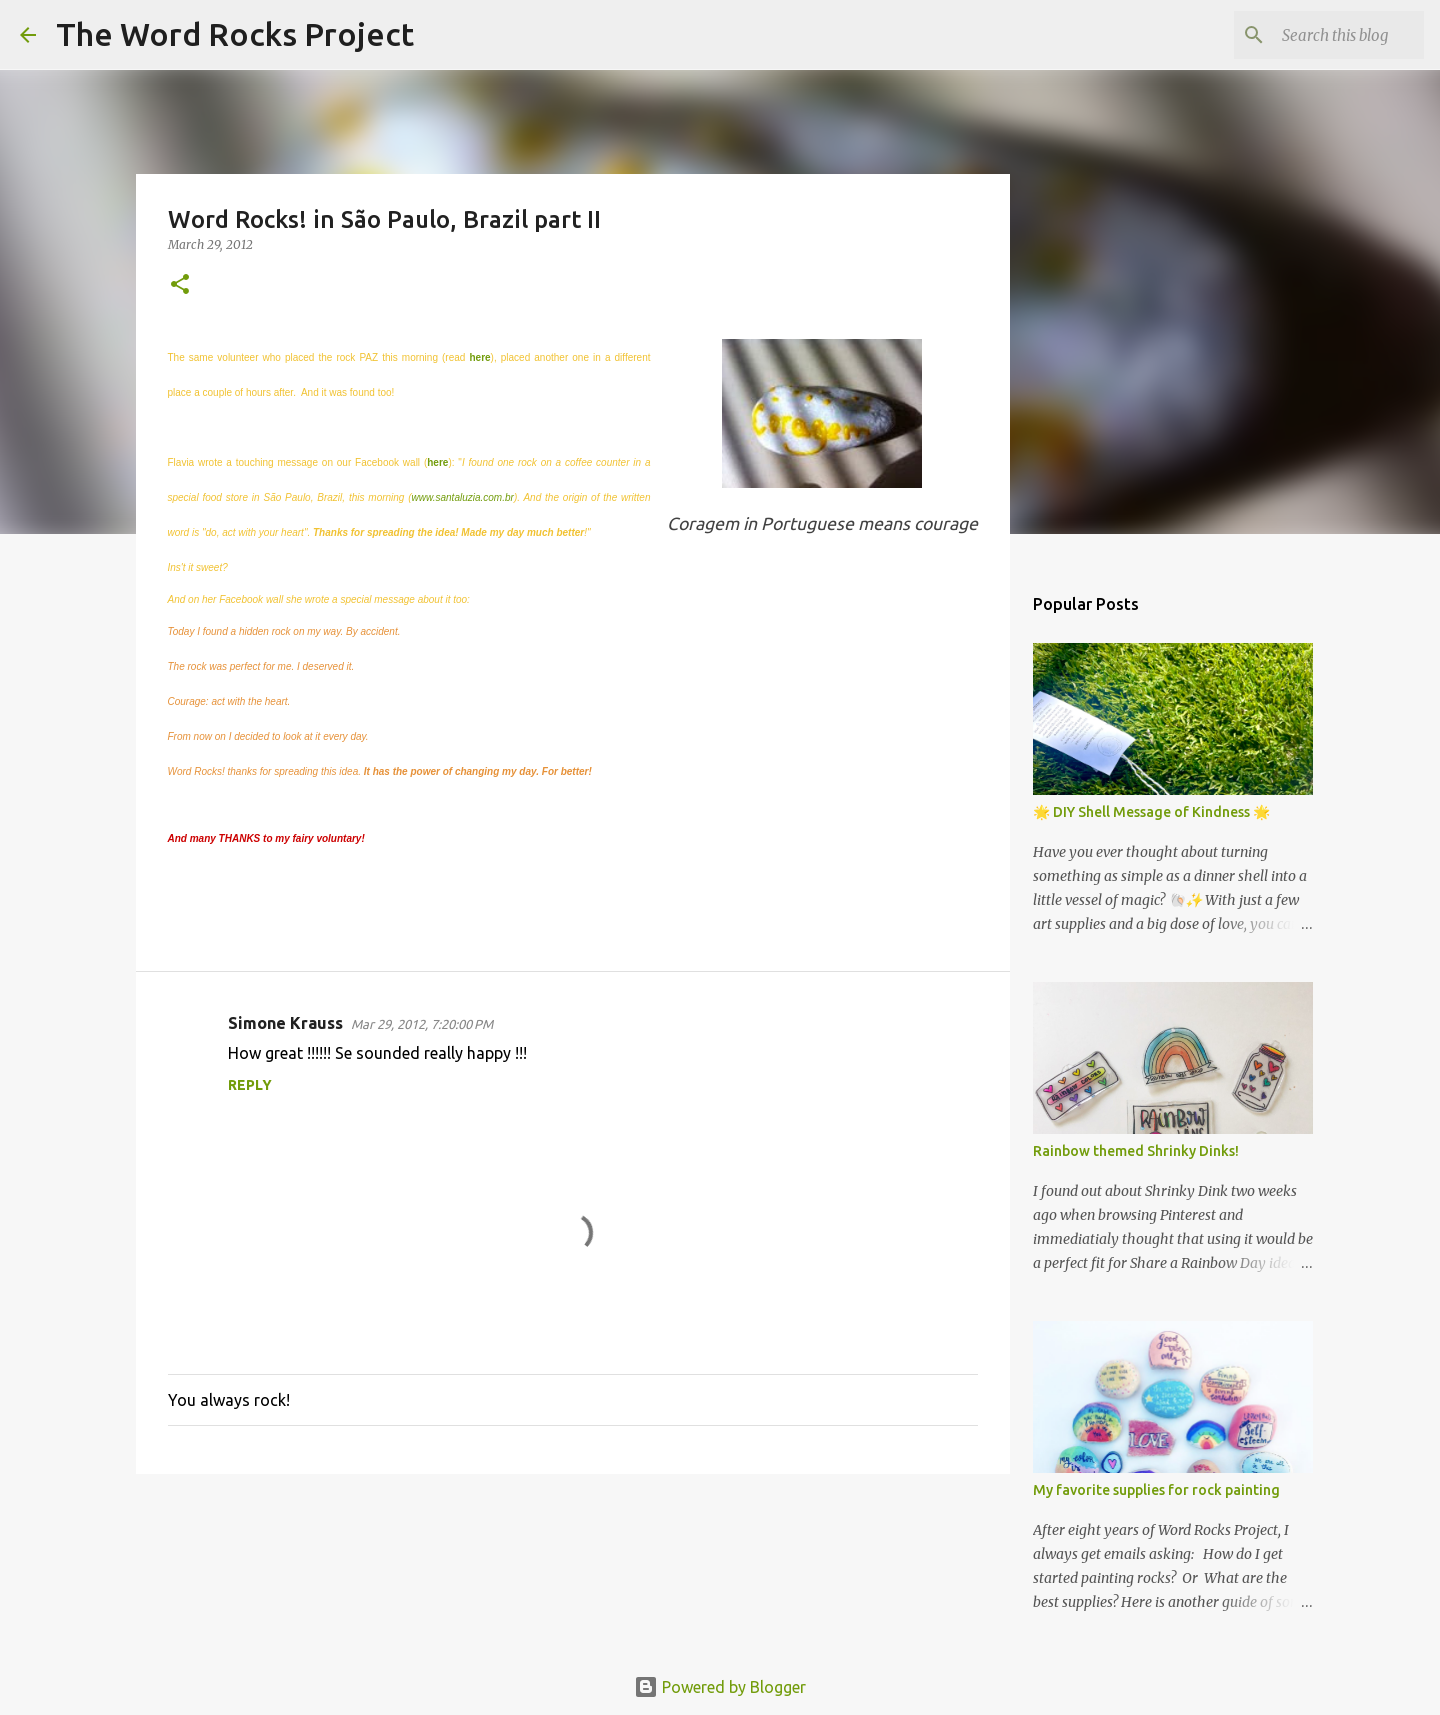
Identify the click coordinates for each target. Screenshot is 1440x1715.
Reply (250, 1085)
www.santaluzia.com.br (463, 497)
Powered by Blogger (720, 1687)
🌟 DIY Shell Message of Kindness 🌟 (1151, 812)
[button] (180, 285)
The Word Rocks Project (235, 34)
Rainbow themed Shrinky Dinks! (1136, 1151)
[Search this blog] (1319, 35)
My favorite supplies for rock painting (1156, 1490)
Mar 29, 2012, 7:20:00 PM (422, 1024)
